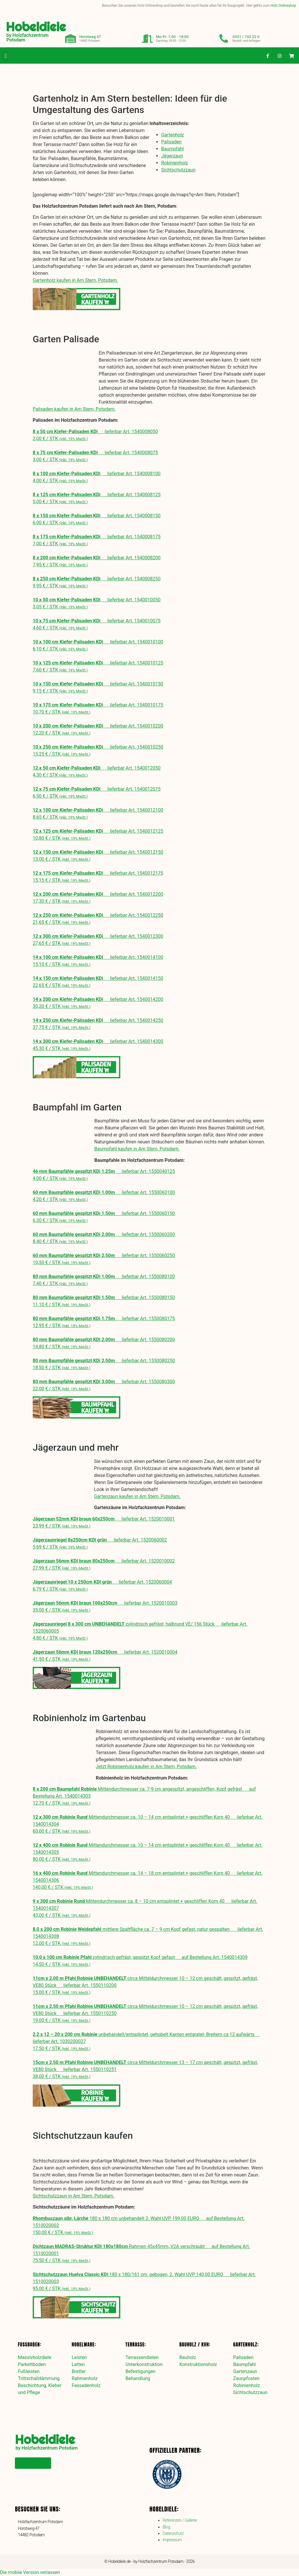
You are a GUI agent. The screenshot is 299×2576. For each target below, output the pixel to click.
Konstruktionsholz (198, 2364)
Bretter (79, 2371)
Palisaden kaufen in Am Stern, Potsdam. (74, 409)
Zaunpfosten (246, 2378)
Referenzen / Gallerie (180, 2520)
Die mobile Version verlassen (30, 2572)
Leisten (79, 2357)
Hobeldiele (36, 27)
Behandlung (138, 2378)
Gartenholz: (246, 2344)
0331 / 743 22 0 (246, 36)
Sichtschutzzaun (178, 170)
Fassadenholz (86, 2385)
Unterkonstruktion (144, 2364)
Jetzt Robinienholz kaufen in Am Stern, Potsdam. (146, 1766)
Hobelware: (84, 2344)
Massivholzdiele (34, 2357)
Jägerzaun (172, 156)
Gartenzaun (245, 2371)
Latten (78, 2364)
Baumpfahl (172, 149)
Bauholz (187, 2357)
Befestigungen (141, 2371)
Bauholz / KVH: (195, 2344)
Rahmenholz (85, 2378)
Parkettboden (32, 2364)
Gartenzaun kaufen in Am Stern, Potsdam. (137, 1496)
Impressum (172, 2539)
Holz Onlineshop (283, 6)
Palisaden (171, 142)
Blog (166, 2527)
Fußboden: (29, 2344)
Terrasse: (136, 2344)
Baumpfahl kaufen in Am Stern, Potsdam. (137, 1149)
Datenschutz (173, 2533)
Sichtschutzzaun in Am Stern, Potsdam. (73, 2196)
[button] (5, 56)
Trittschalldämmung (39, 2378)
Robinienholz (174, 163)
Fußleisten (28, 2371)
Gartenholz (172, 135)
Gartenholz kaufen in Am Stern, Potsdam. (75, 280)
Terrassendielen (142, 2357)
